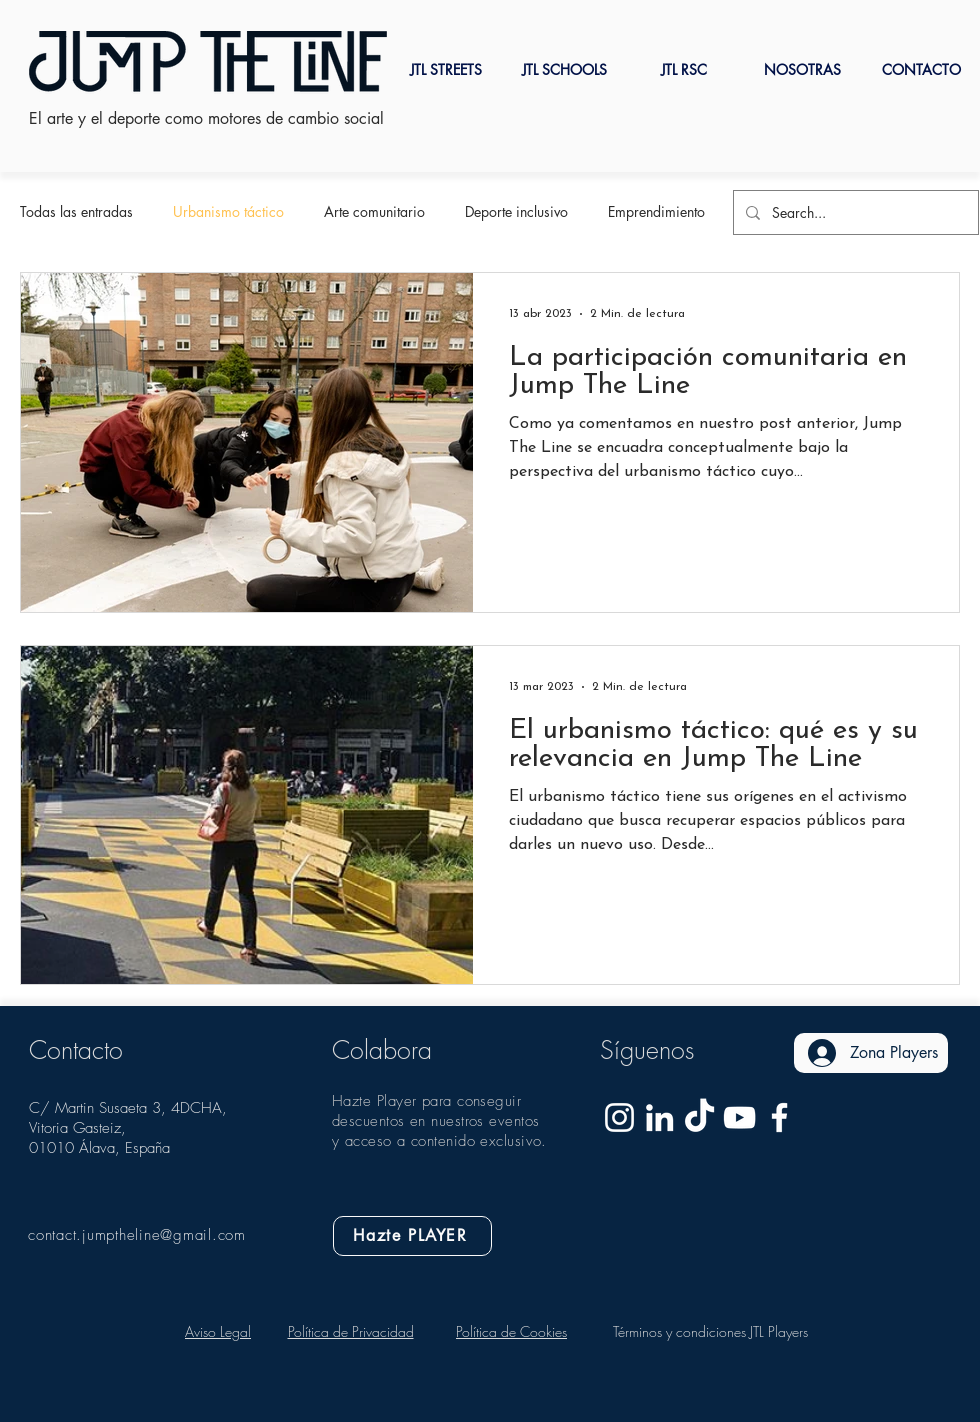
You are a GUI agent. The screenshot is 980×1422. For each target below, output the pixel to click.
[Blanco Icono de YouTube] (739, 1117)
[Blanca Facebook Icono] (779, 1117)
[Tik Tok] (699, 1117)
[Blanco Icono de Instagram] (619, 1117)
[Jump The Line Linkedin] (659, 1117)
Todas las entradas (76, 211)
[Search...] (854, 212)
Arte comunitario (374, 211)
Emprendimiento (656, 211)
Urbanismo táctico (228, 211)
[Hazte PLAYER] (412, 1236)
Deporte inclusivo (516, 211)
